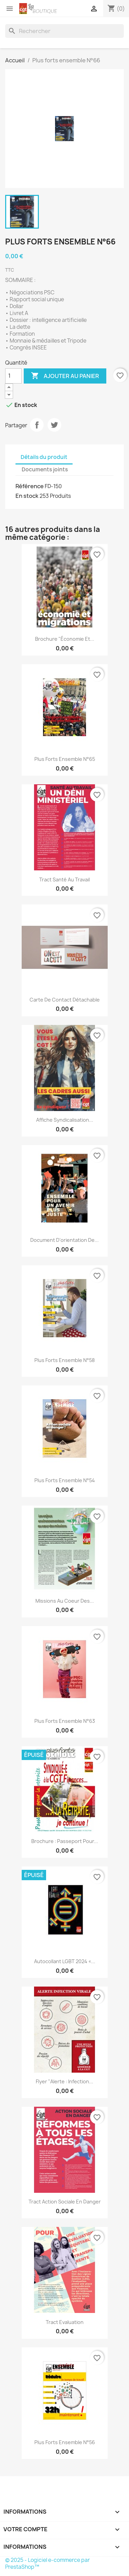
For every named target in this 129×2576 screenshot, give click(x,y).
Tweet (54, 425)
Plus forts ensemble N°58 (64, 1360)
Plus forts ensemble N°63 (64, 1721)
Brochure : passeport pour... (64, 1841)
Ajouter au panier (65, 375)
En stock (27, 495)
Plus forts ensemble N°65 (64, 759)
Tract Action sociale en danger (65, 2201)
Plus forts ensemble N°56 (64, 2442)
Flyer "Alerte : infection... (64, 2081)
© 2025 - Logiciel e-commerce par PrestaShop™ (47, 2563)
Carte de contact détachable (65, 999)
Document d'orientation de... (64, 1240)
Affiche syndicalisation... (64, 1120)
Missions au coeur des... (64, 1601)
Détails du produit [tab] (44, 457)
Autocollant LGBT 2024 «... (64, 1961)
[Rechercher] (64, 31)
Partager (37, 425)
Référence (29, 486)
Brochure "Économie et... (64, 639)
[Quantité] (13, 376)
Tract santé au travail (64, 879)
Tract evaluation (65, 2322)
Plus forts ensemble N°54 (64, 1480)
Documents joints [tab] (45, 469)
